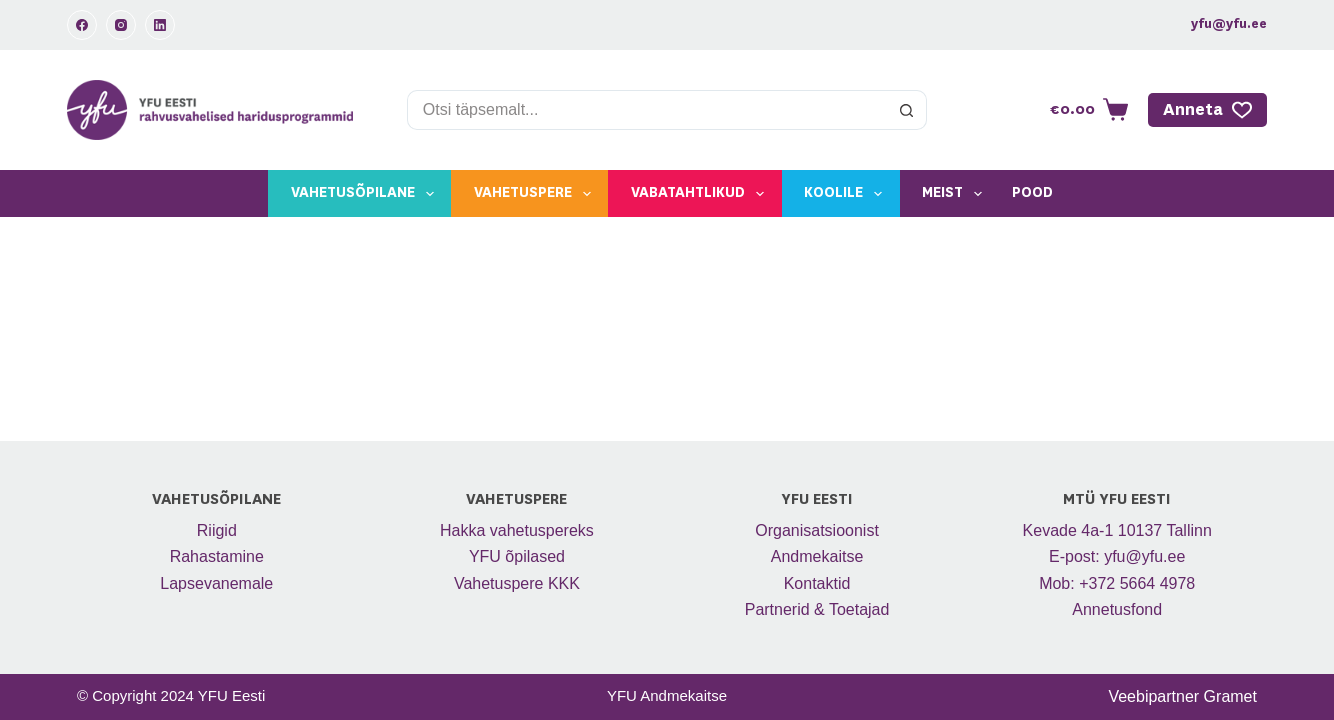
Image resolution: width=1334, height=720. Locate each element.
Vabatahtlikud (701, 194)
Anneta (1208, 110)
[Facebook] (82, 25)
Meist (956, 194)
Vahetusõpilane (366, 194)
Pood (1032, 193)
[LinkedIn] (160, 25)
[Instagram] (121, 25)
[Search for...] (647, 110)
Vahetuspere (536, 194)
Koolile (847, 194)
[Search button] (907, 110)
